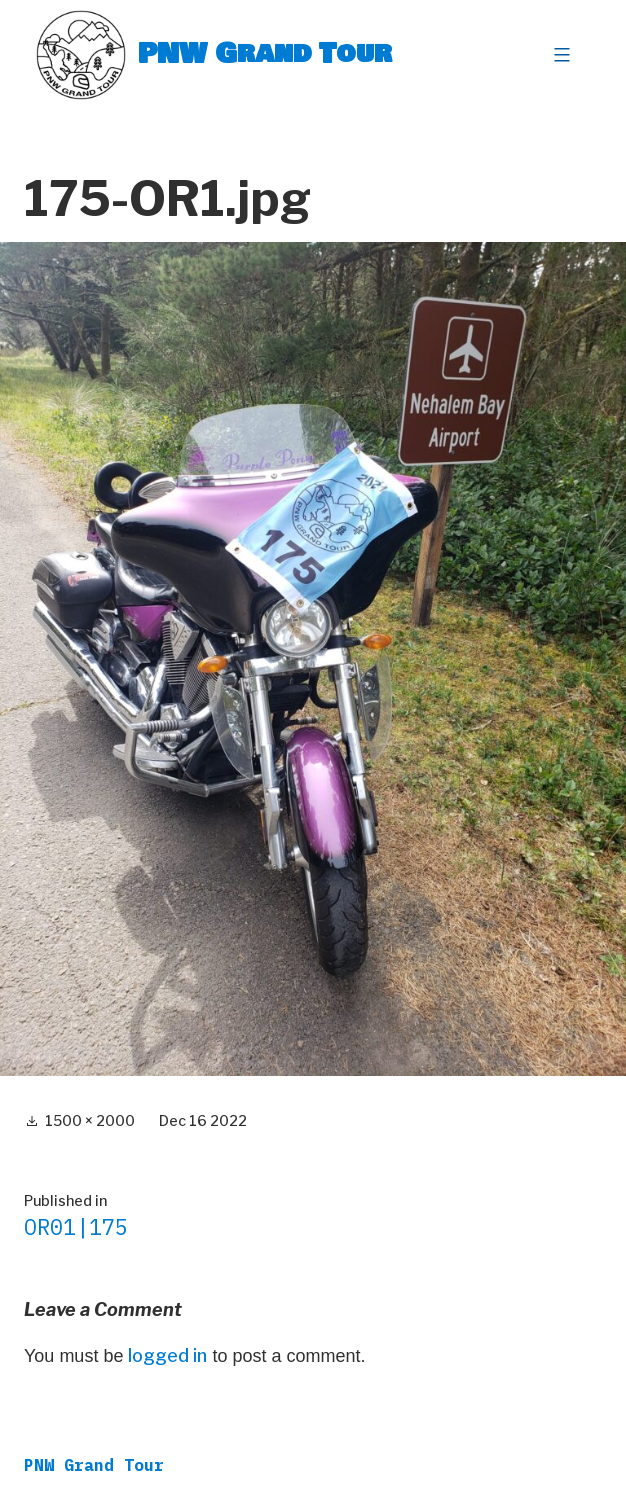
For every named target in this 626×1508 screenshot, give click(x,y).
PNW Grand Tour (265, 54)
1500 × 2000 (90, 1120)
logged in (167, 1355)
